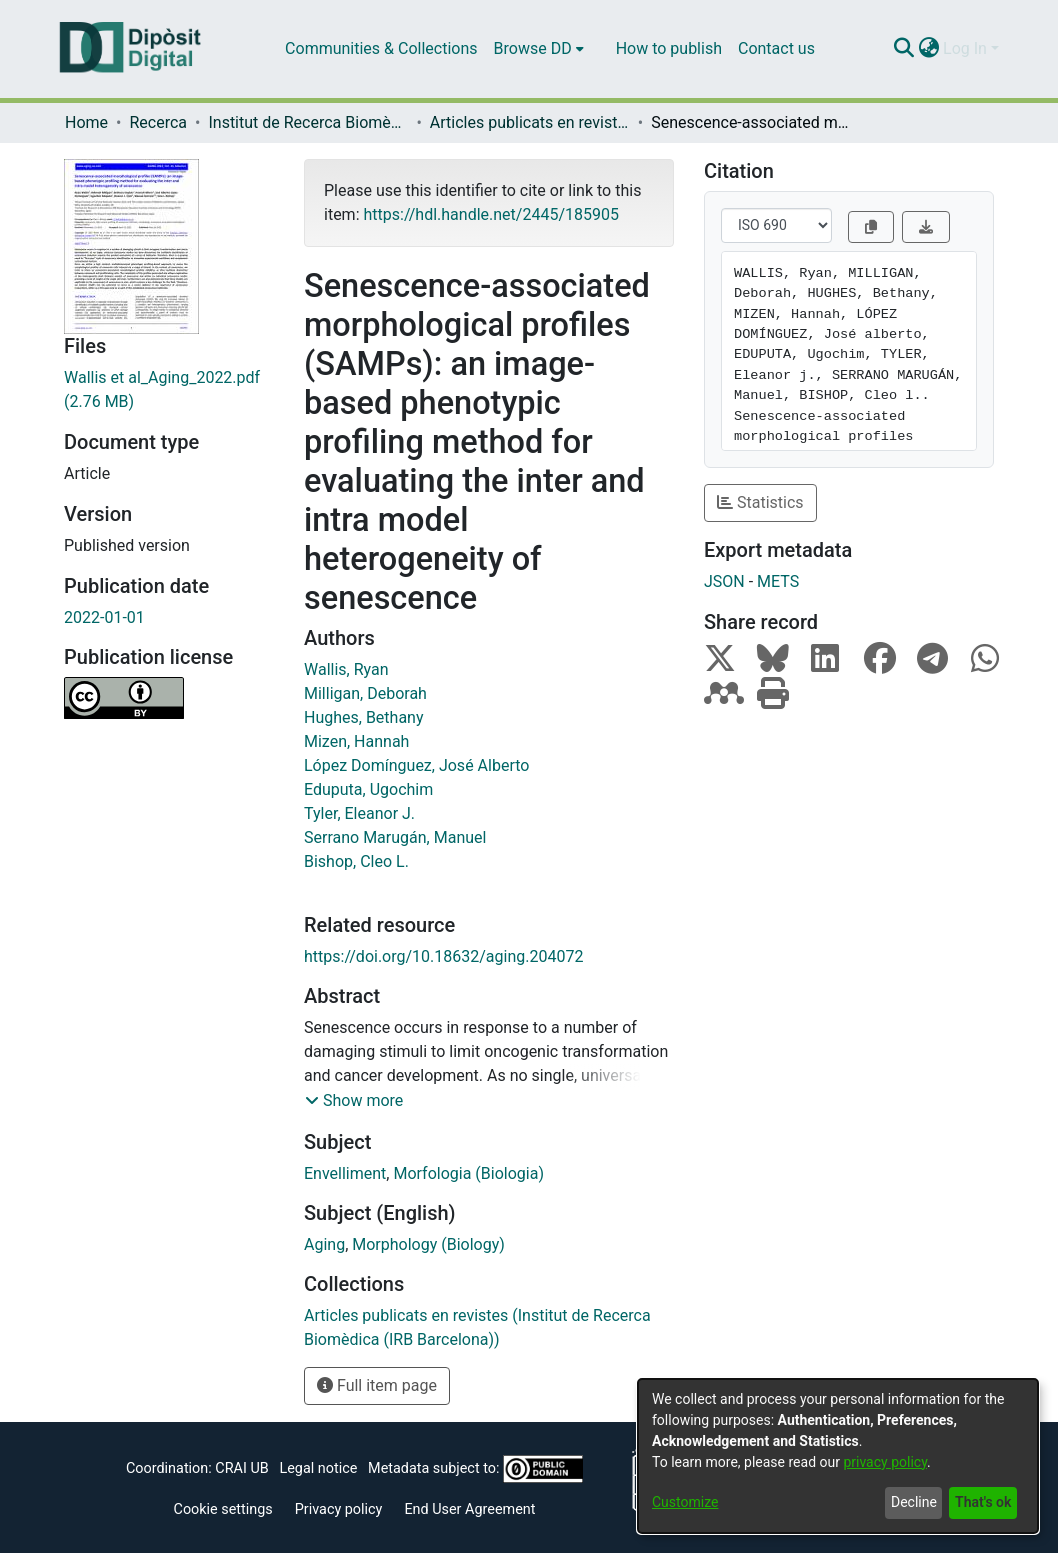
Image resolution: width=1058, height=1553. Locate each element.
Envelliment (345, 1173)
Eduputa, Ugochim (368, 789)
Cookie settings (223, 1509)
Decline (914, 1502)
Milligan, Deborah (365, 693)
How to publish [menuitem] (669, 48)
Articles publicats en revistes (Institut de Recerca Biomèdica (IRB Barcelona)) (530, 122)
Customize (685, 1502)
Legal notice (318, 1468)
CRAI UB (241, 1468)
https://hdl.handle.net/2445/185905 (490, 214)
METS (778, 581)
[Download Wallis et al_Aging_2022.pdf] (169, 390)
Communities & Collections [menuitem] (381, 48)
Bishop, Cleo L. (356, 861)
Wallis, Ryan (346, 669)
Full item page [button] (377, 1385)
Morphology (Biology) (428, 1244)
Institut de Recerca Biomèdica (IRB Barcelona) (308, 122)
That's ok (983, 1502)
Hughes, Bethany (364, 717)
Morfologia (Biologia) (468, 1173)
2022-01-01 (104, 617)
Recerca (158, 122)
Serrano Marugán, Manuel (395, 837)
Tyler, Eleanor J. (359, 813)
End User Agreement (469, 1509)
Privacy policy (339, 1509)
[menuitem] (539, 49)
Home (86, 122)
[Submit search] (903, 49)
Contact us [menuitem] (776, 48)
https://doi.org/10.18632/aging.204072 (443, 956)
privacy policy (885, 1462)
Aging (324, 1244)
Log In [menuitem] (965, 48)
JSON (724, 581)
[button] (354, 1101)
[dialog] (838, 1456)
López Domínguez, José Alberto (416, 765)
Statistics (760, 502)
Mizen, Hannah (356, 741)
